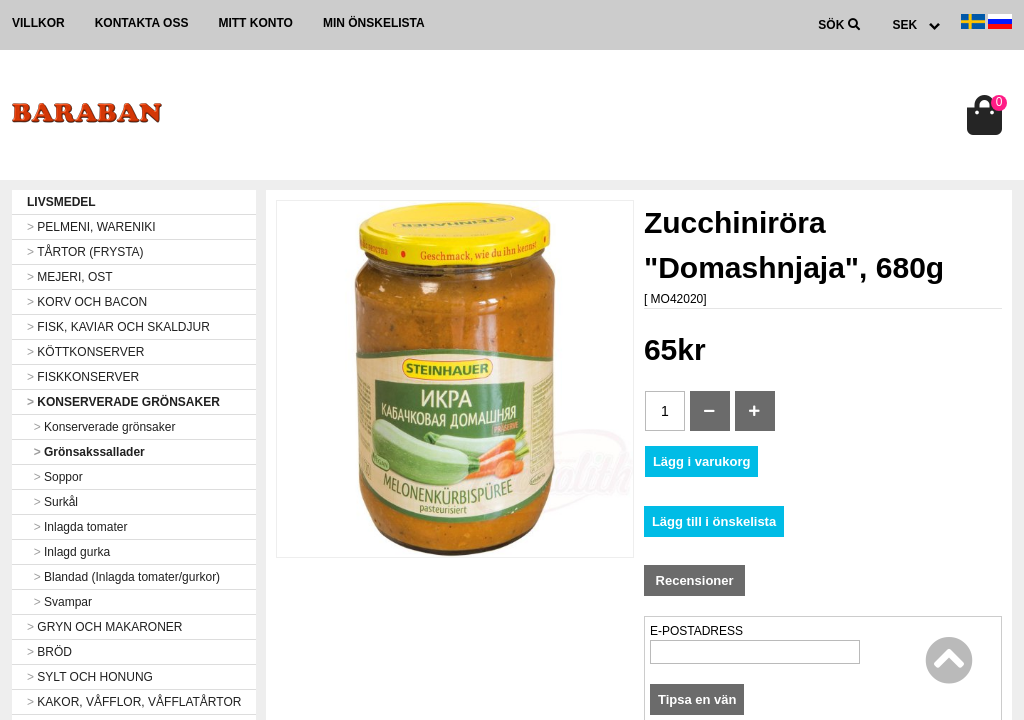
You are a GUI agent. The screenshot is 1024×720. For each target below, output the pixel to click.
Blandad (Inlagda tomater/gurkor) (123, 577)
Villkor (38, 23)
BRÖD (49, 652)
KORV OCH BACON (87, 302)
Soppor (55, 477)
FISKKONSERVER (83, 377)
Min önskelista (374, 23)
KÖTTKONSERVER (85, 352)
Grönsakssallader (86, 452)
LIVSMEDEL (61, 202)
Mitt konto (255, 23)
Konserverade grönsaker (101, 427)
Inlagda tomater (77, 527)
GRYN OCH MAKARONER (104, 627)
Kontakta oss (142, 23)
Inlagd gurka (68, 552)
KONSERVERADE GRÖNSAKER (123, 402)
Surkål (52, 502)
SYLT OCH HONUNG (90, 677)
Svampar (59, 602)
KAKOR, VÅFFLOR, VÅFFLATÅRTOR (134, 702)
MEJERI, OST (70, 277)
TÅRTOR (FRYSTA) (85, 252)
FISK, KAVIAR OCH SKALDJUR (118, 327)
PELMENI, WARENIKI (91, 227)
